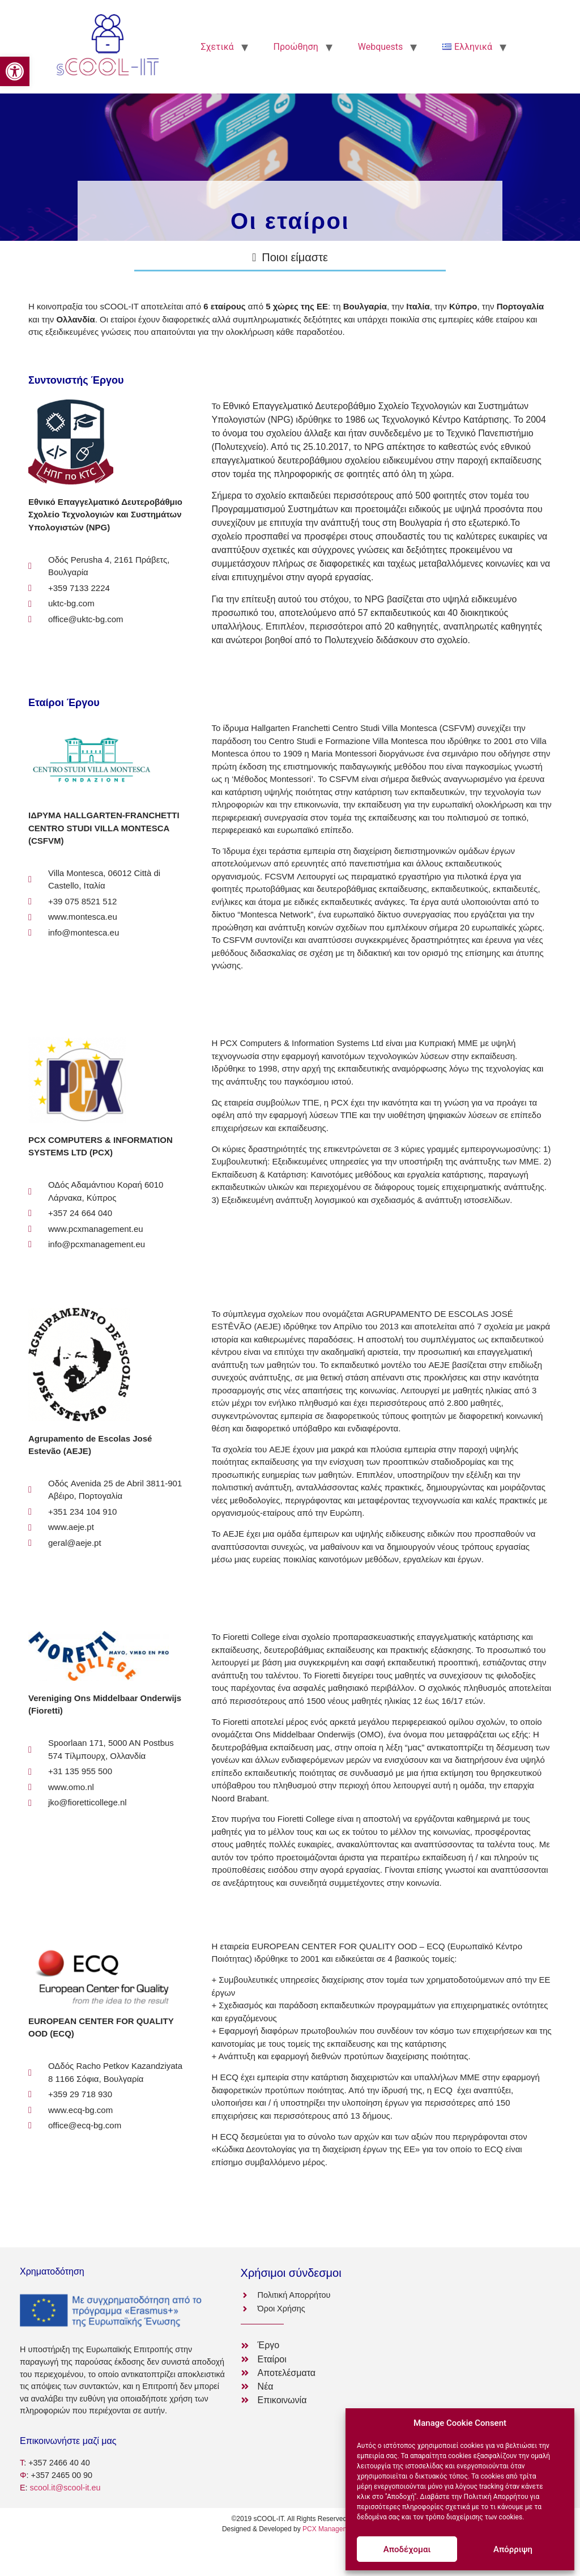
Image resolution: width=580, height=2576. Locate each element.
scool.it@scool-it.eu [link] (65, 2487)
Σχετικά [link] (217, 46)
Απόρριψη (512, 2549)
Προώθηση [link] (296, 46)
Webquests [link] (380, 46)
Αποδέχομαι (407, 2549)
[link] (14, 71)
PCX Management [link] (330, 2529)
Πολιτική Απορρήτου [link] (496, 2497)
